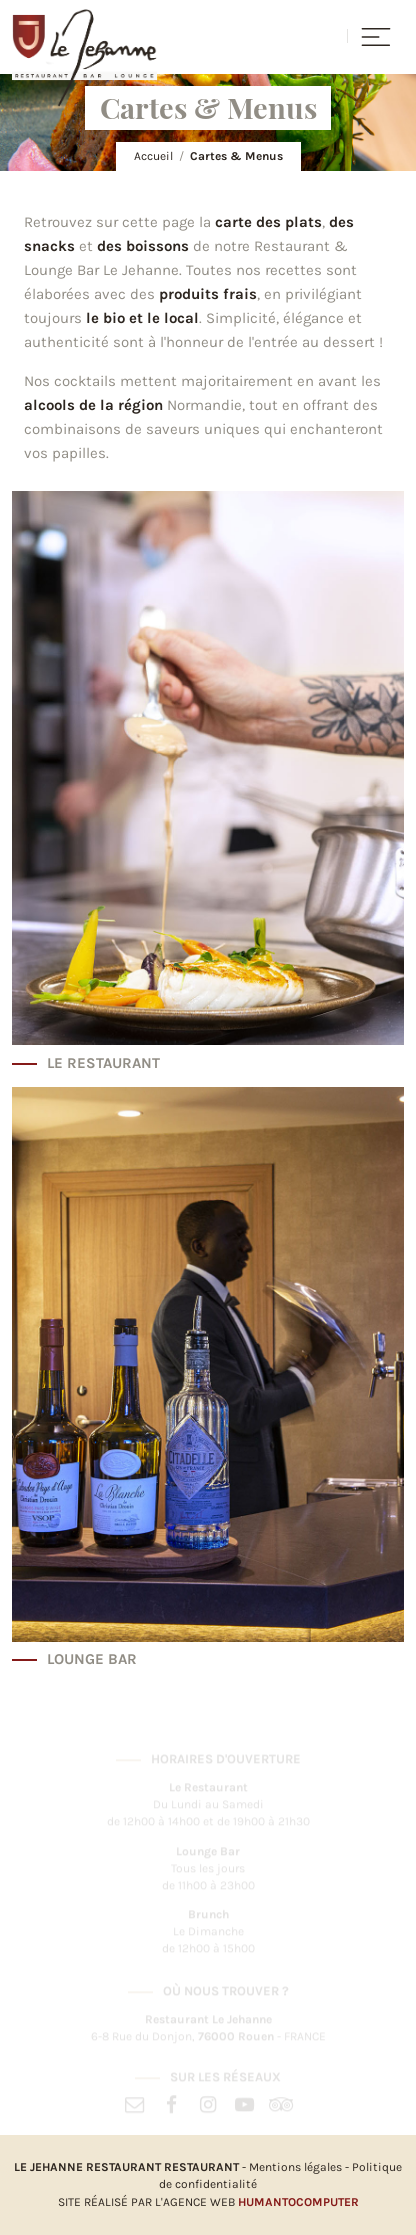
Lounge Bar (92, 1659)
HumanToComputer (298, 2202)
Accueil (153, 156)
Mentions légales (295, 2167)
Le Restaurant (103, 1063)
